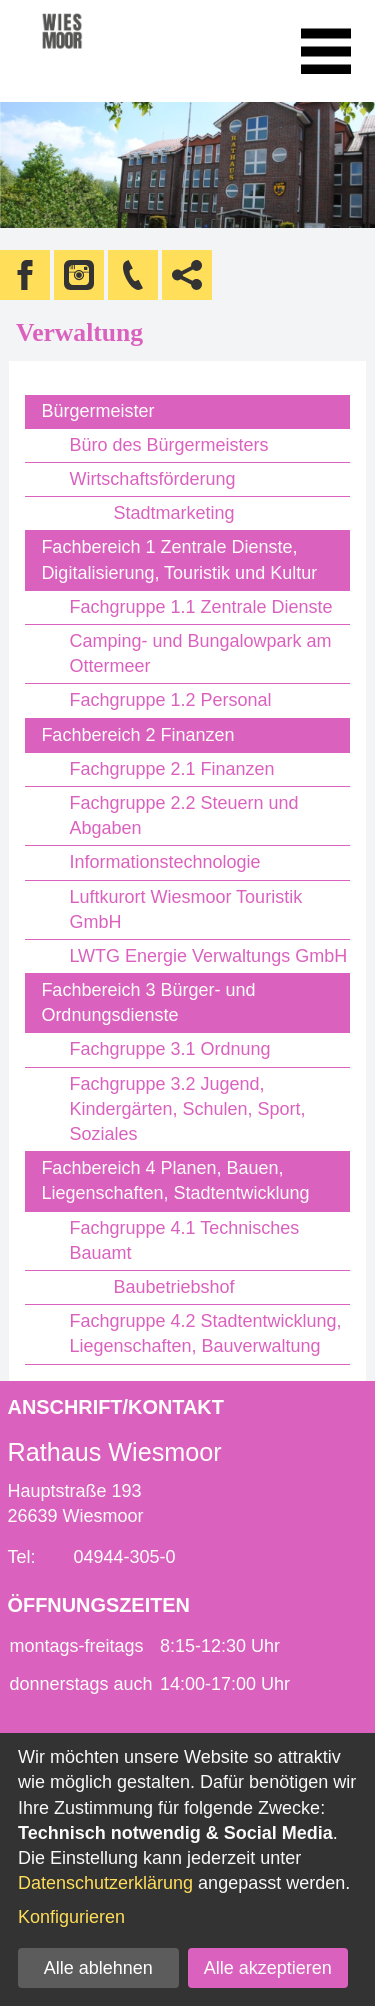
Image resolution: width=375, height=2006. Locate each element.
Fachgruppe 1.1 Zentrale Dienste (200, 607)
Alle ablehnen (98, 1968)
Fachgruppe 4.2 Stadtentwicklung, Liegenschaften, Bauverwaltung (205, 1333)
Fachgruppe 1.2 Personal (170, 700)
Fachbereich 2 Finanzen (137, 735)
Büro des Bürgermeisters (168, 445)
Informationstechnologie (164, 862)
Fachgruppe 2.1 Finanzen (171, 769)
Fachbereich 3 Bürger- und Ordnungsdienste (148, 1002)
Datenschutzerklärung (105, 1883)
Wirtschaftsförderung (152, 479)
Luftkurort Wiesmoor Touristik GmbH (185, 909)
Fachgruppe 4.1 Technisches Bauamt (184, 1240)
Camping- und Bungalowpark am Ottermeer (200, 653)
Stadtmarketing (173, 513)
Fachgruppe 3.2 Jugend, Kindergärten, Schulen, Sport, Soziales (187, 1109)
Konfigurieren (71, 1917)
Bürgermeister (97, 411)
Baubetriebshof (173, 1287)
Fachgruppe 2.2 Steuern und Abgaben (183, 815)
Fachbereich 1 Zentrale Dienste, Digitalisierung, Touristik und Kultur (179, 559)
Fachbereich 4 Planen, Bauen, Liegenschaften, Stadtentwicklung (175, 1180)
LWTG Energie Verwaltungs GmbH (208, 956)
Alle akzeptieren (268, 1968)
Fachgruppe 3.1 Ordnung (169, 1049)
